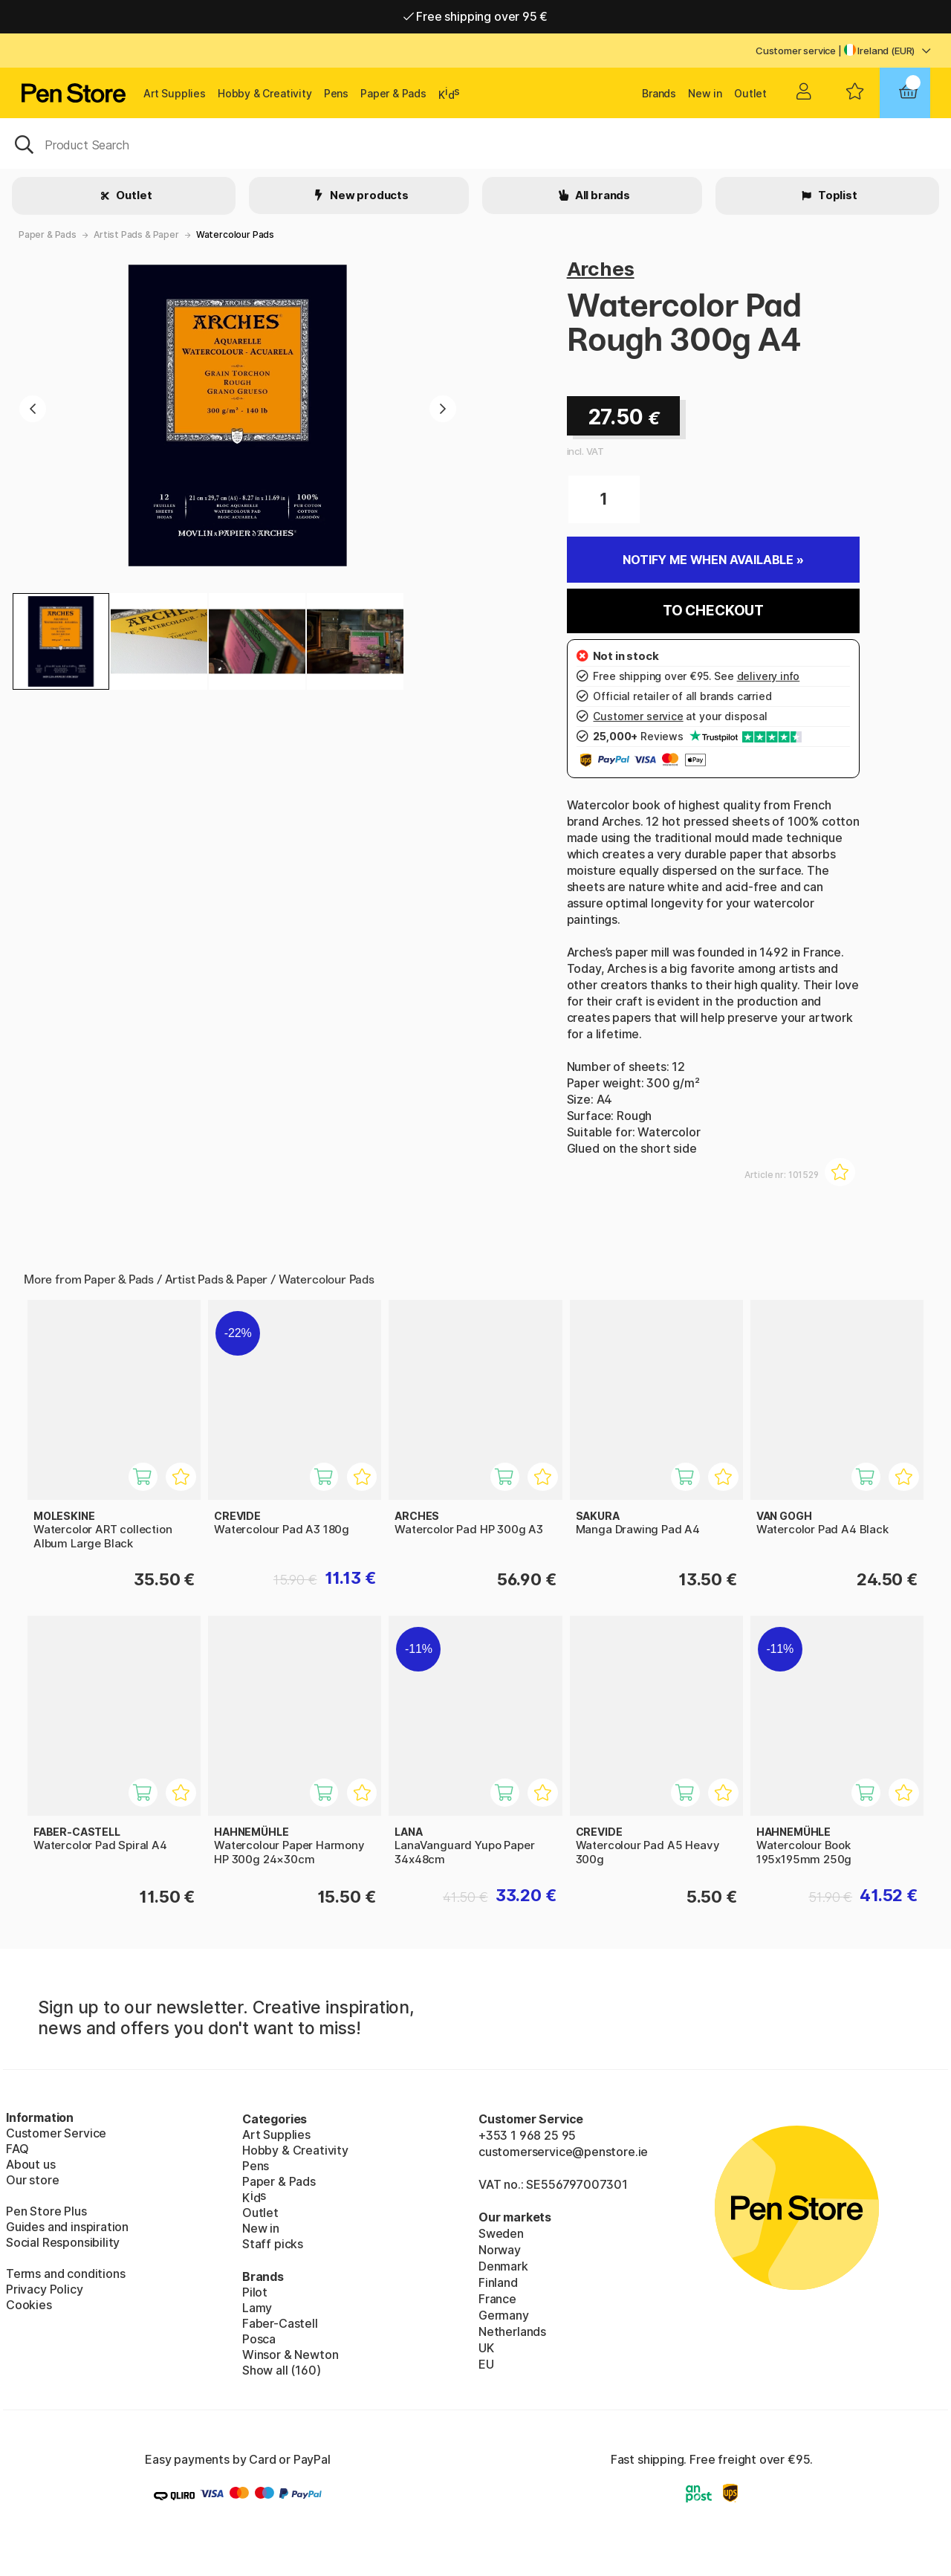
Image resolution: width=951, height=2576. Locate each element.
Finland (498, 2282)
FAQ (17, 2148)
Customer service (796, 50)
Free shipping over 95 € (475, 16)
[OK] (475, 143)
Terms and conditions (65, 2273)
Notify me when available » (713, 559)
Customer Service (56, 2133)
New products (368, 195)
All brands (601, 195)
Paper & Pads (393, 93)
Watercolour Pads (235, 234)
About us (31, 2164)
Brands (659, 93)
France (497, 2298)
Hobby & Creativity (265, 93)
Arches (600, 268)
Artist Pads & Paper (136, 234)
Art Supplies (174, 93)
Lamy (257, 2307)
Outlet (750, 93)
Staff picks (272, 2243)
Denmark (503, 2266)
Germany (503, 2315)
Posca (259, 2338)
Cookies (29, 2304)
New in (705, 93)
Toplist (836, 195)
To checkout (713, 610)
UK (486, 2347)
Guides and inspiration (67, 2226)
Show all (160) (281, 2370)
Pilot (254, 2292)
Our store (32, 2179)
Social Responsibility (63, 2242)
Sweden (501, 2233)
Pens (336, 93)
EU (486, 2364)
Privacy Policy (44, 2289)
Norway (499, 2249)
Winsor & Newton (290, 2354)
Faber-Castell (280, 2323)
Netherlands (512, 2331)
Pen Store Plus (46, 2211)
